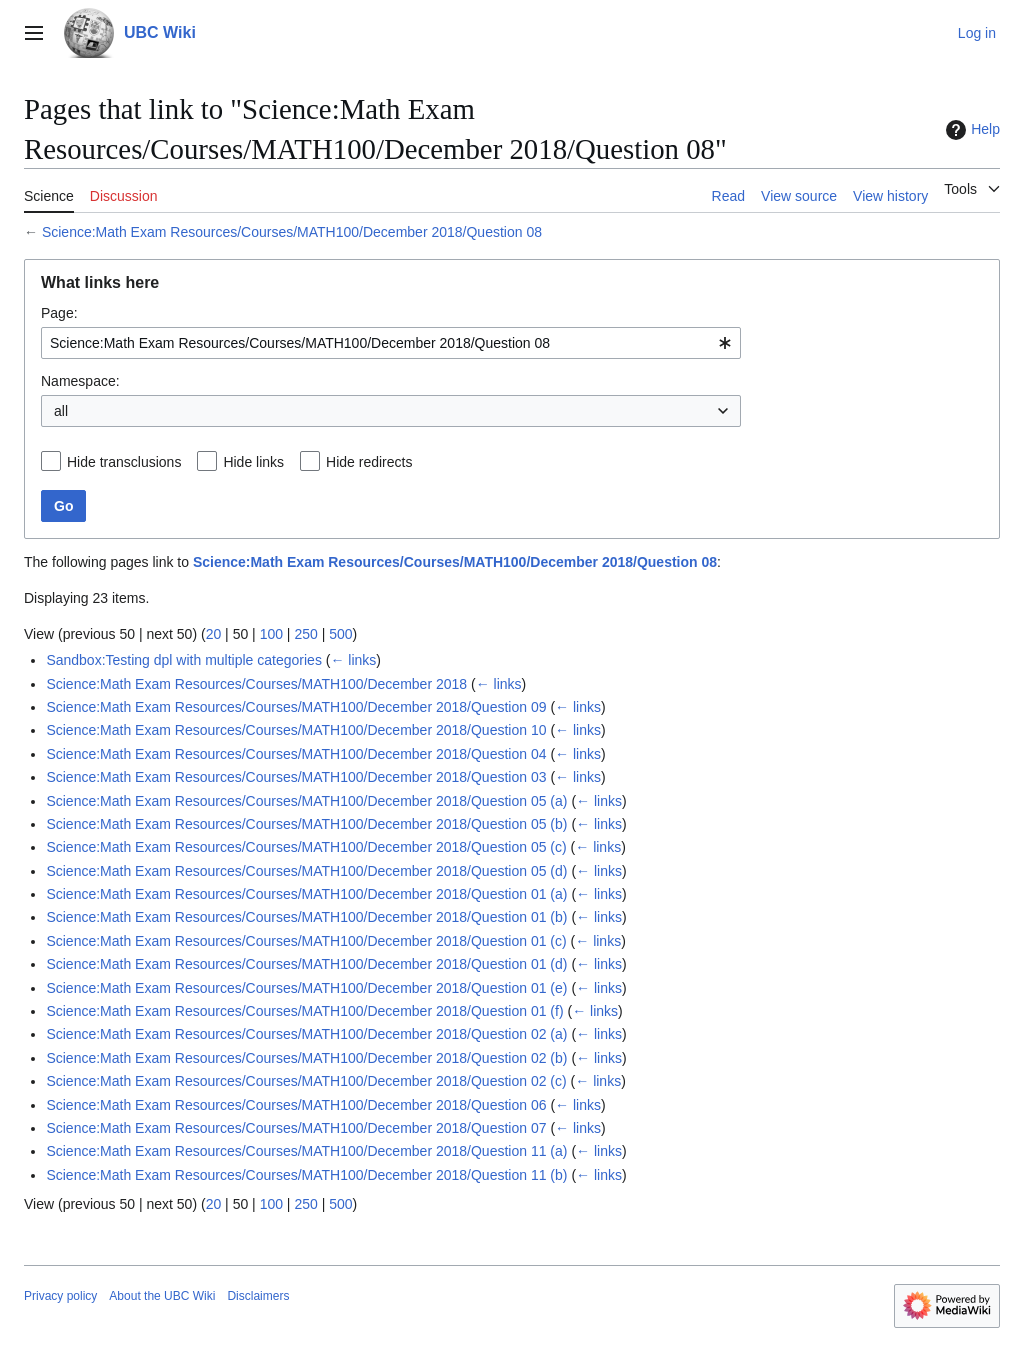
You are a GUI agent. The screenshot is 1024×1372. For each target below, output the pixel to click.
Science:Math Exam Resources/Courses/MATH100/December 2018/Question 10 (296, 730)
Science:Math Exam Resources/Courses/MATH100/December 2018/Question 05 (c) (306, 847)
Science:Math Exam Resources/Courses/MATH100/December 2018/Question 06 (296, 1105)
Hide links (253, 462)
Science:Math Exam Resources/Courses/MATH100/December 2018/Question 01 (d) (306, 964)
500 (340, 634)
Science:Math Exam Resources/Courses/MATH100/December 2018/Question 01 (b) (306, 917)
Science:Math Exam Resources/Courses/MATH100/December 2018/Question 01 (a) (306, 894)
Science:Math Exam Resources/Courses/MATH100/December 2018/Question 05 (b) (306, 824)
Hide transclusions (124, 462)
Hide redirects (369, 462)
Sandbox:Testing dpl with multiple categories (184, 660)
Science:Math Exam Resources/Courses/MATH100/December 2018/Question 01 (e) (306, 988)
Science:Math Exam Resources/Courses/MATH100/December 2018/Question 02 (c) (306, 1081)
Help (970, 130)
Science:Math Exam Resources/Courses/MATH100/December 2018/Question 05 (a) (306, 801)
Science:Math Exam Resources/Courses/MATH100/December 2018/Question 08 (292, 232)
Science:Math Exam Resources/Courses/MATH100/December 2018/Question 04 (296, 754)
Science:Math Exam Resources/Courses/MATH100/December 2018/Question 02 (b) (306, 1058)
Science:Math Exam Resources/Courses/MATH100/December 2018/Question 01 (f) (304, 1011)
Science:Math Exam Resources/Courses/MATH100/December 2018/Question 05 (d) (306, 871)
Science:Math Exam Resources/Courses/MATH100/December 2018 (256, 684)
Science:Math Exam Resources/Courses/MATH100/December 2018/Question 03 (296, 777)
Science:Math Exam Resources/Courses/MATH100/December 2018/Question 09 (296, 707)
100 (271, 634)
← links (353, 660)
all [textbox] (61, 411)
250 (305, 634)
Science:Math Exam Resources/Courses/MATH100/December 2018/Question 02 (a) (306, 1034)
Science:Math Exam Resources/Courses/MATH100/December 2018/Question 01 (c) (306, 941)
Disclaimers (258, 1296)
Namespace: (80, 381)
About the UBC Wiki (162, 1296)
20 (214, 634)
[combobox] (391, 343)
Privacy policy (60, 1296)
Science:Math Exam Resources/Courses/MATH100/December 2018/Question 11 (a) (306, 1151)
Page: (59, 313)
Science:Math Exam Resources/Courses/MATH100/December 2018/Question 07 (296, 1128)
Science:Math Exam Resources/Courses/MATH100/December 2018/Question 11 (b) (306, 1175)
